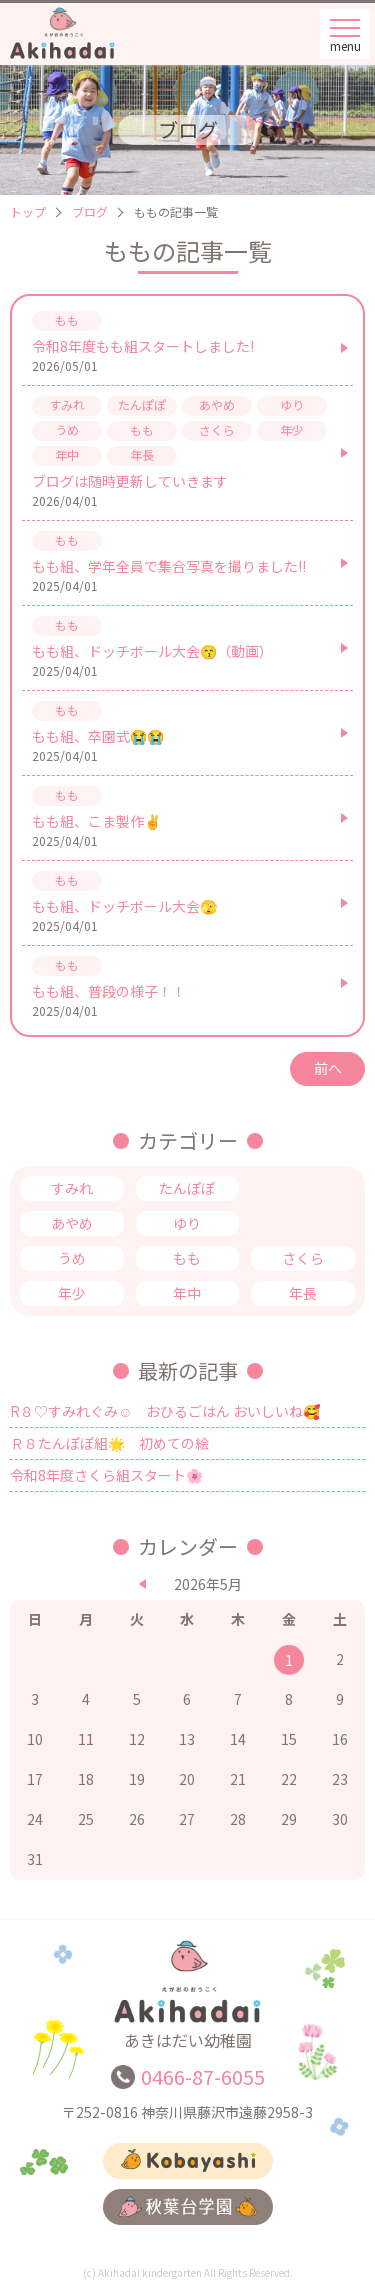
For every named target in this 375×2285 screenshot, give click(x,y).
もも (187, 1258)
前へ (328, 1068)
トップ (28, 211)
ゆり (187, 1223)
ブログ (90, 211)
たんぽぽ (187, 1188)
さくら (303, 1258)
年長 (303, 1293)
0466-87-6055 (203, 2076)
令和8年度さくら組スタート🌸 (106, 1475)
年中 (187, 1293)
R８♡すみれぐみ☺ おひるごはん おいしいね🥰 (165, 1411)
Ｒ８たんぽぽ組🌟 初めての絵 (109, 1443)
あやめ (72, 1223)
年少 (72, 1293)
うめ (72, 1258)
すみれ (72, 1188)
